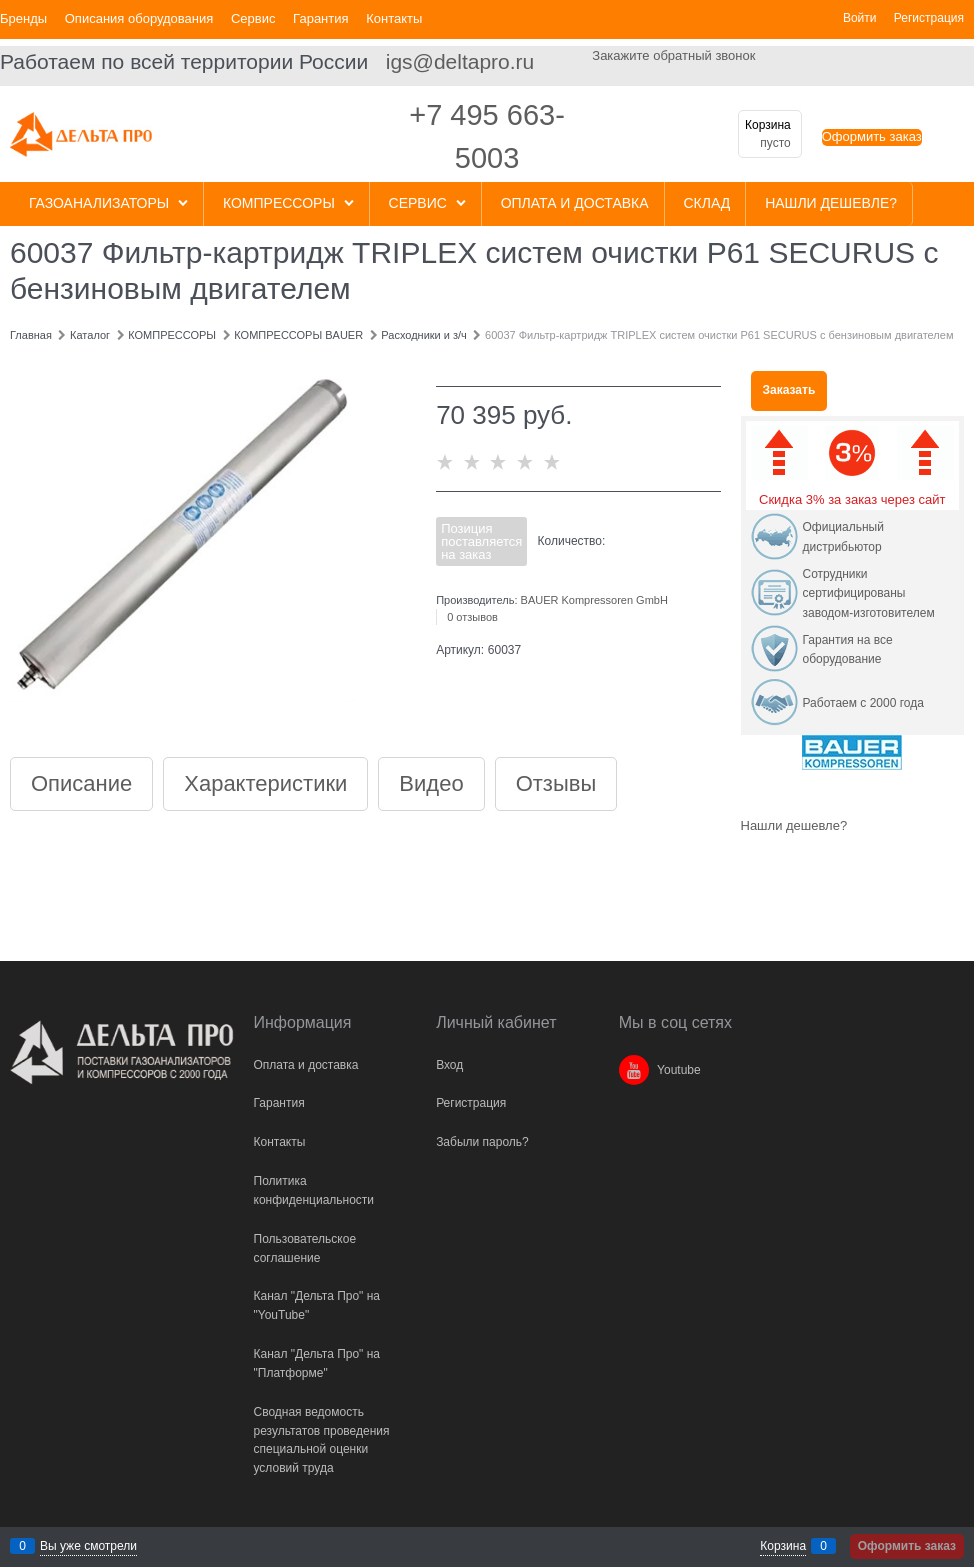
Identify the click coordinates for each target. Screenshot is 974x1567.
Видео (431, 784)
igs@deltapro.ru (460, 61)
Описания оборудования (139, 18)
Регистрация (929, 18)
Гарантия (320, 18)
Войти (860, 18)
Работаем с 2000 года (863, 703)
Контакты (394, 18)
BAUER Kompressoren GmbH (594, 600)
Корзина (783, 1546)
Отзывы (556, 784)
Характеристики (265, 784)
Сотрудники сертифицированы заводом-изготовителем (869, 593)
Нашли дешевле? (794, 825)
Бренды (23, 18)
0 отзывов (472, 617)
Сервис (253, 18)
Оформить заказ (872, 136)
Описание (81, 784)
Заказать (789, 390)
